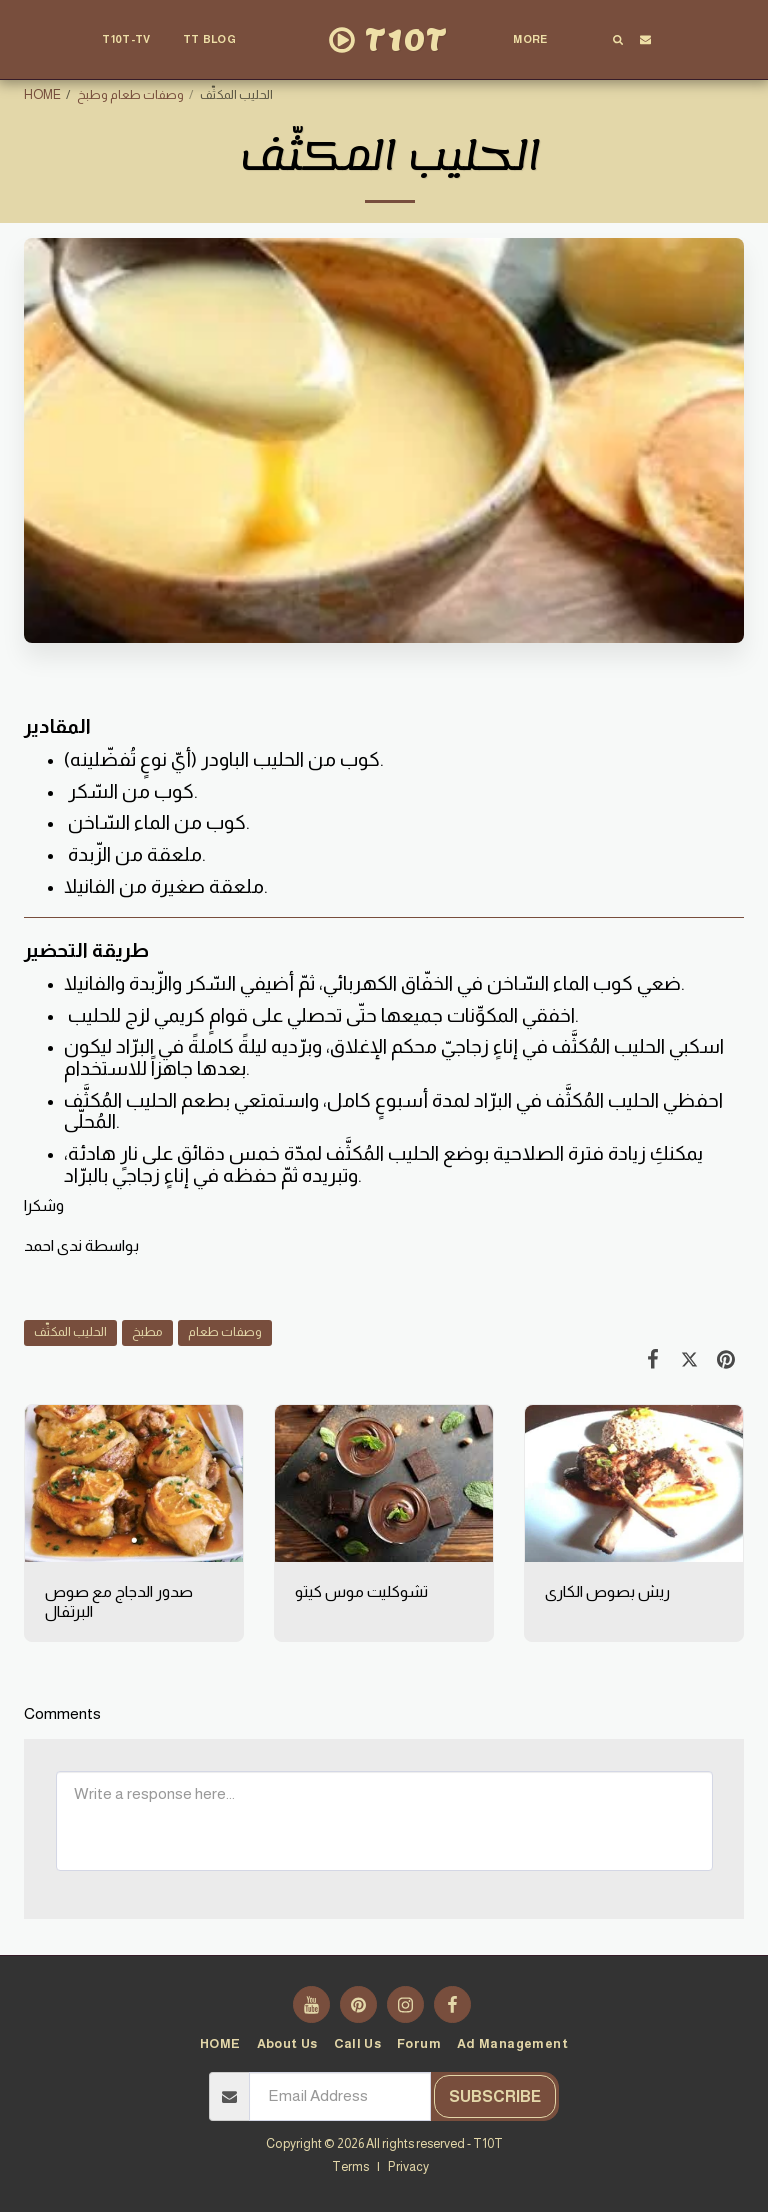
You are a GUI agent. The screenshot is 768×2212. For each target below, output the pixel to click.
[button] (218, 40)
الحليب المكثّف (70, 1332)
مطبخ (147, 1332)
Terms (350, 2167)
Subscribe (495, 2096)
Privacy (408, 2167)
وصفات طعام (225, 1332)
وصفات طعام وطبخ (130, 95)
